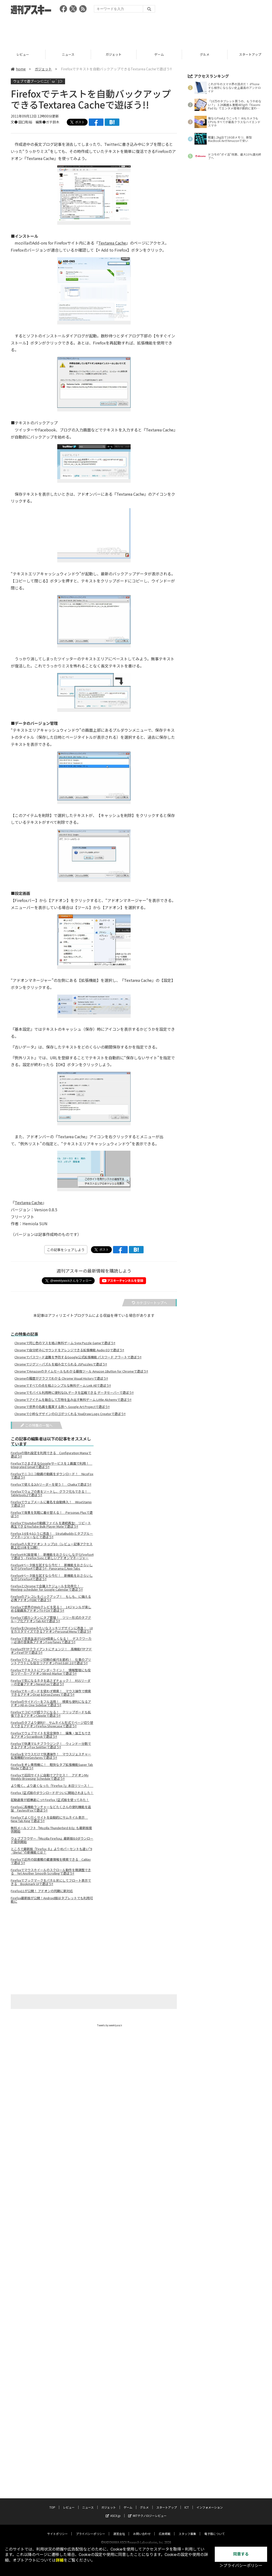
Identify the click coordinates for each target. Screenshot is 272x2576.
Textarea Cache (112, 243)
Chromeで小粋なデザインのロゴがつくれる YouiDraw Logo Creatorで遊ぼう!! (69, 1414)
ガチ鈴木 (52, 121)
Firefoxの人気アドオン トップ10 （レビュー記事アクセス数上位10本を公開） (51, 1545)
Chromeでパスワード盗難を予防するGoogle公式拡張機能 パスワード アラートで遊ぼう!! (77, 1357)
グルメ (144, 2162)
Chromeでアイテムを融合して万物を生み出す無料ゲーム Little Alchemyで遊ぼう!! (72, 1399)
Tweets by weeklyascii (109, 2025)
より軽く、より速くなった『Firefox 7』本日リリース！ (52, 1785)
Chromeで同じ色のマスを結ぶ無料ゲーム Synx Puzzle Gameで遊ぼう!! (64, 1343)
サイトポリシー (57, 2188)
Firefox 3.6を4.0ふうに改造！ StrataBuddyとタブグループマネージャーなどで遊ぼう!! (52, 1535)
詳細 (60, 2560)
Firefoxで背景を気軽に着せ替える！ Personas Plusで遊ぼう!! (52, 1514)
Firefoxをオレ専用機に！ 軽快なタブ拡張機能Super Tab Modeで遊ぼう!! (52, 1766)
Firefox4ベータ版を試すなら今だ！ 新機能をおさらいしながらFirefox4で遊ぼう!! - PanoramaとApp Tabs (52, 1566)
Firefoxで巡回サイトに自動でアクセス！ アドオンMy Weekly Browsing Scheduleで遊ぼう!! (50, 1776)
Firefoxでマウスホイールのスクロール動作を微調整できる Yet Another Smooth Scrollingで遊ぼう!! (51, 1871)
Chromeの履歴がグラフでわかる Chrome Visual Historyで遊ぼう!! (61, 1378)
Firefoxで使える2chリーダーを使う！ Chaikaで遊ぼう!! (51, 1484)
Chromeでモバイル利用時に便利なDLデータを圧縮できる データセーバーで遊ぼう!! (74, 1392)
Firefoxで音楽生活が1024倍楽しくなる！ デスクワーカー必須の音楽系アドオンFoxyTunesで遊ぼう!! (51, 1640)
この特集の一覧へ (37, 1425)
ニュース (113, 54)
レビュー (68, 54)
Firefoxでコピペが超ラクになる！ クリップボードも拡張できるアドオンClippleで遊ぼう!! (51, 1713)
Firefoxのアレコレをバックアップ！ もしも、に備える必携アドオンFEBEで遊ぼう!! (51, 1598)
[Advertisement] (136, 31)
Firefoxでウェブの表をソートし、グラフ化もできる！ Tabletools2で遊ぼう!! (51, 1493)
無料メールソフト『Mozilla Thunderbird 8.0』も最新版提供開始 (51, 1829)
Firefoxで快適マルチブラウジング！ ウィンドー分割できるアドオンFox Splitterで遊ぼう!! (51, 1745)
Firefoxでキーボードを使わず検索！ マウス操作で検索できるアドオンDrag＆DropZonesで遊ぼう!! (51, 1692)
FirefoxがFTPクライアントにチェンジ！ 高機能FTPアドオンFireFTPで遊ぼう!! (51, 1650)
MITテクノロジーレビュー (147, 2170)
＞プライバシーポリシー (240, 2565)
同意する (241, 2554)
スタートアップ (166, 2162)
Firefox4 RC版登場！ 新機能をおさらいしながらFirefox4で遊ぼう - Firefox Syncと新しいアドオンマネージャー (52, 1556)
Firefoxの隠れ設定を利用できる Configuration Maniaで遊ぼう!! (51, 1454)
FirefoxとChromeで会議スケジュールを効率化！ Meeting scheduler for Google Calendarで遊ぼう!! (47, 1587)
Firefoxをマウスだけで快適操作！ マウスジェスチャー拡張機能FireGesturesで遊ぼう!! (51, 1755)
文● (14, 121)
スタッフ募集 (187, 2188)
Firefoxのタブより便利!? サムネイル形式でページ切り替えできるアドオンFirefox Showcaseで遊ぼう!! (52, 1724)
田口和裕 (25, 121)
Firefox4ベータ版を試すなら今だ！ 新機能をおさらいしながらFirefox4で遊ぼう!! (52, 1577)
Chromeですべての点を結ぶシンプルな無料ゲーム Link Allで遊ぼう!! (62, 1385)
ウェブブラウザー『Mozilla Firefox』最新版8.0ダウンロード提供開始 (52, 1840)
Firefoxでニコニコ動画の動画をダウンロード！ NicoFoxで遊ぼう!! (52, 1475)
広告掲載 (164, 2188)
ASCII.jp (113, 2170)
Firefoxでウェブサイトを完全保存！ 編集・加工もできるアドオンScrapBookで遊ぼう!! (51, 1734)
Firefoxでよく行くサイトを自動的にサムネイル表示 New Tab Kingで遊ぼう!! (49, 1819)
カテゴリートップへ (149, 1302)
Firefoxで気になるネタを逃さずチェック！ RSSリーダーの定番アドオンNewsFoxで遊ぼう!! (51, 1682)
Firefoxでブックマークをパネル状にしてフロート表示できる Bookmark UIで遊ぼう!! (51, 1882)
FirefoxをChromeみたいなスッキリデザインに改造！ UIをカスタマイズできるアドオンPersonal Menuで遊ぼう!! (52, 1629)
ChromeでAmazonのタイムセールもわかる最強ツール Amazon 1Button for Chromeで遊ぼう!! (81, 1371)
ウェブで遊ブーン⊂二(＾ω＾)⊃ (38, 81)
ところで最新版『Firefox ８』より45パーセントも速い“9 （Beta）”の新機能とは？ (51, 1850)
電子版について (214, 2188)
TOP (23, 54)
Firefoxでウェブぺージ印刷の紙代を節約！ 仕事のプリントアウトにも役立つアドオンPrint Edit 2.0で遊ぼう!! (51, 1661)
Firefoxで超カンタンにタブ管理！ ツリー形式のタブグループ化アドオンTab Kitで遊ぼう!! (51, 1619)
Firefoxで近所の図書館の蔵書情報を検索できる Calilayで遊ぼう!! (51, 1861)
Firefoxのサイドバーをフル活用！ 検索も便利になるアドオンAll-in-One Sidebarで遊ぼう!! (51, 1703)
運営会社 (119, 2188)
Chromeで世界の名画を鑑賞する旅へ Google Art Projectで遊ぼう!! (62, 1406)
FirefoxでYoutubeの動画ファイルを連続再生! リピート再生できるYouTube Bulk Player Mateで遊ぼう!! (51, 1524)
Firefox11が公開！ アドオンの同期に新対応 (42, 1891)
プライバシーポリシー (90, 2188)
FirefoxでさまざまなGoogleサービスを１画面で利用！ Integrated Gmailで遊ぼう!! (51, 1465)
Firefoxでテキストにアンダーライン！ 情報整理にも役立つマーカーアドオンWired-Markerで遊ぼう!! (51, 1671)
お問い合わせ (142, 2188)
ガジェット (159, 54)
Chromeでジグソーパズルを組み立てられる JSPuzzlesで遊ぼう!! (60, 1364)
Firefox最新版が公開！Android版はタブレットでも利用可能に (52, 1899)
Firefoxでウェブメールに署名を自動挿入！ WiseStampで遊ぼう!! (51, 1503)
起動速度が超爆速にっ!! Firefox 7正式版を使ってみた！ (50, 1800)
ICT (186, 2162)
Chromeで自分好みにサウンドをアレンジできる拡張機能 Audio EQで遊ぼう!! (69, 1350)
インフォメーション (209, 2162)
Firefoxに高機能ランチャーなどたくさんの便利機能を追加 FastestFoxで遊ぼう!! (51, 1808)
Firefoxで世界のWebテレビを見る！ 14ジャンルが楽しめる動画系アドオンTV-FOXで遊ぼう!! (51, 1608)
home (18, 68)
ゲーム (204, 54)
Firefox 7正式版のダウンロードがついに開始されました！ (52, 1792)
